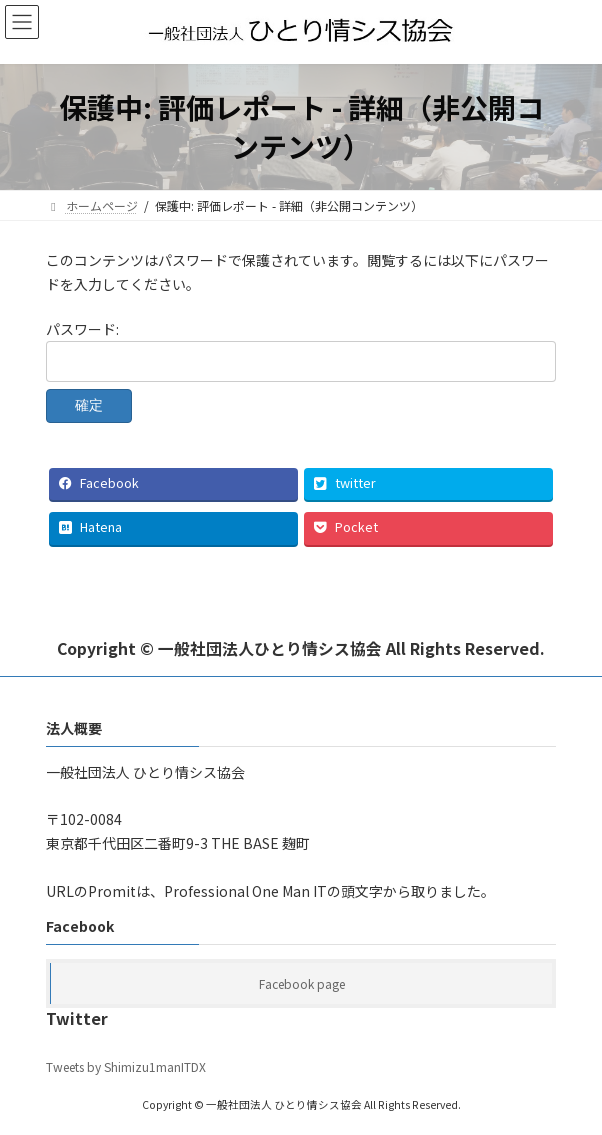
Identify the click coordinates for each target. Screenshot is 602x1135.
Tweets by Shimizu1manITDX (126, 1066)
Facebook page (302, 983)
